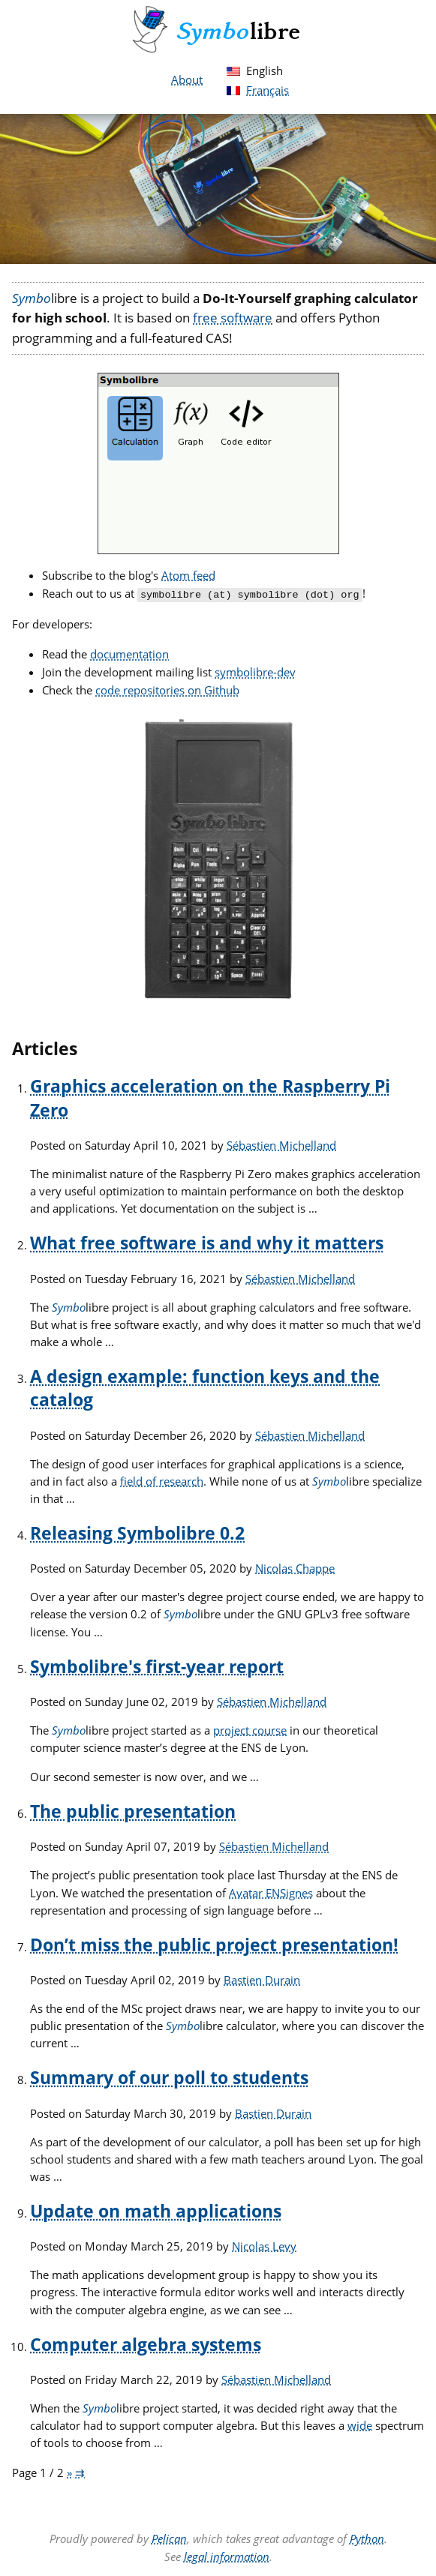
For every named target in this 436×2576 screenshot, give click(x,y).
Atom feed (188, 575)
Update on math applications (155, 2209)
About (187, 79)
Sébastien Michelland (281, 1143)
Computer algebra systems (145, 2343)
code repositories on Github (167, 688)
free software (232, 317)
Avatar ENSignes (271, 1891)
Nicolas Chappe (295, 1566)
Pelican (169, 2537)
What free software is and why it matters (206, 1241)
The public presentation (133, 1810)
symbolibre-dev (255, 670)
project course (250, 1728)
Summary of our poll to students (169, 2076)
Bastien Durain (262, 1978)
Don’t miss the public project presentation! (214, 1943)
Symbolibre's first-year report (157, 1665)
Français (267, 89)
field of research (161, 1479)
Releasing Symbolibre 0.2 (137, 1531)
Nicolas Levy (264, 2244)
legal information (226, 2555)
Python (367, 2537)
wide (359, 2423)
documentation (129, 652)
